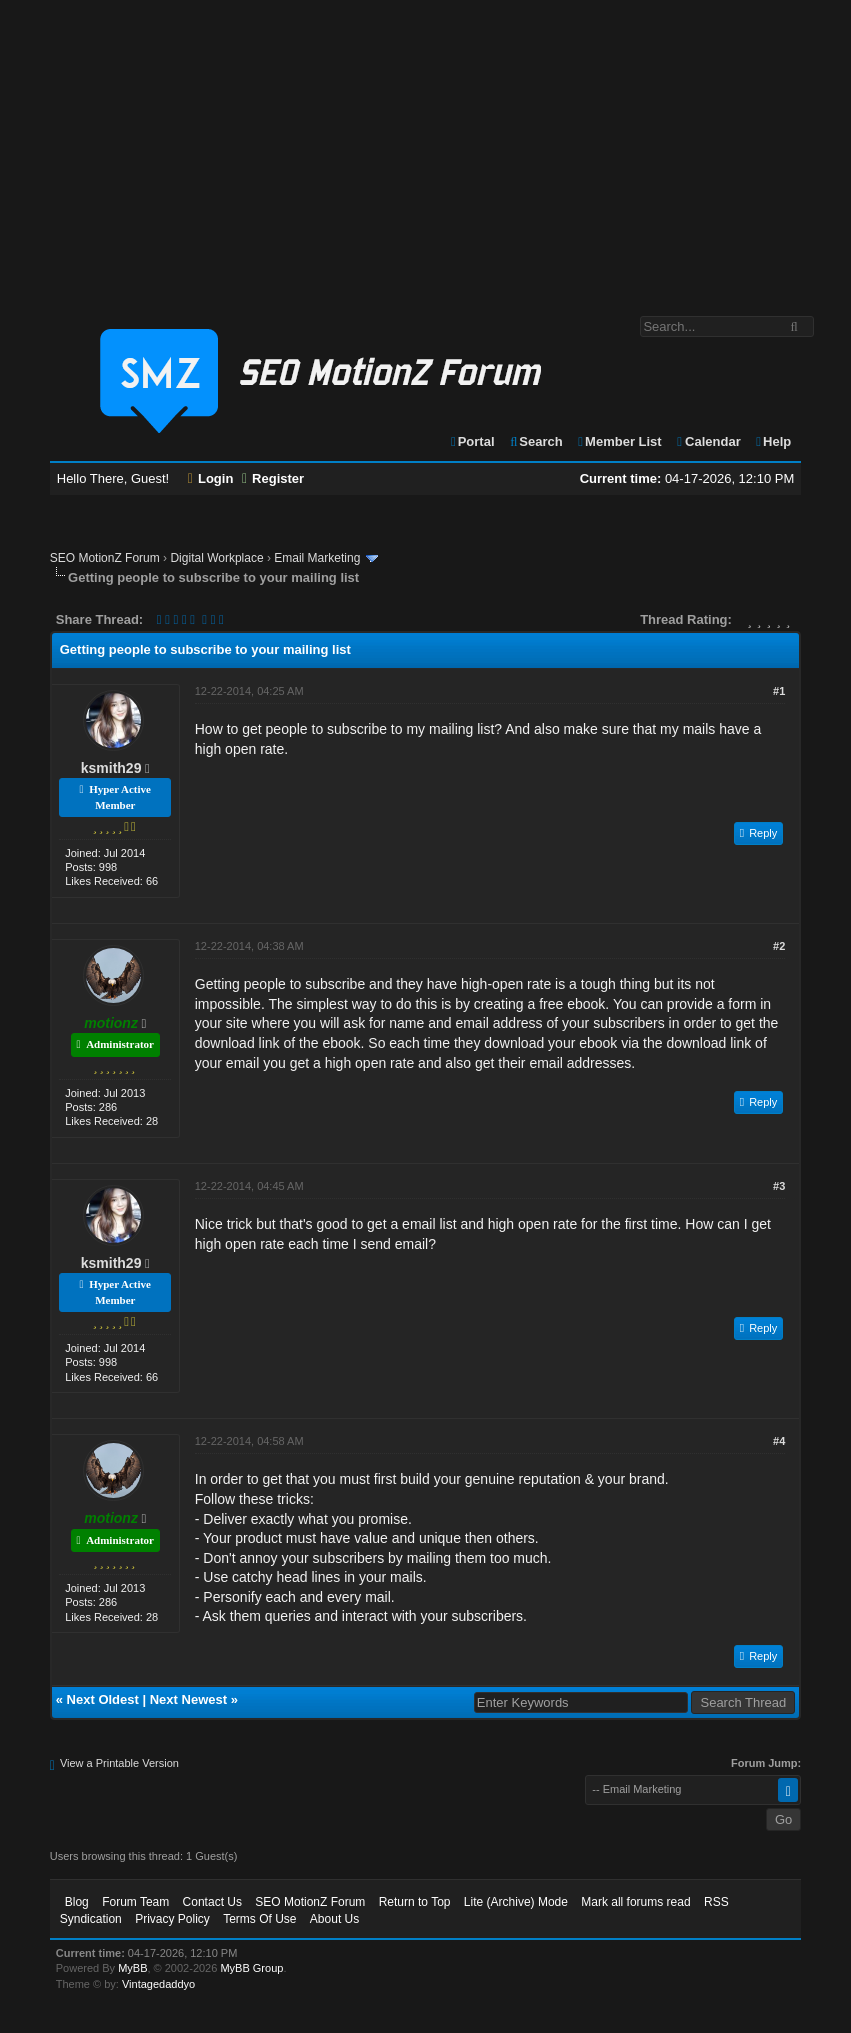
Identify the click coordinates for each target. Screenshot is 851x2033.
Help (772, 441)
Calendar (707, 441)
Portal (472, 441)
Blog (77, 1902)
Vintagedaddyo (158, 1984)
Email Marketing (317, 558)
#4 (779, 1441)
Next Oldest (103, 1699)
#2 (779, 946)
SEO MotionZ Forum (105, 558)
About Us (334, 1919)
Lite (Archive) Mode (516, 1902)
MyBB (132, 1968)
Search (535, 441)
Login (211, 478)
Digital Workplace (216, 558)
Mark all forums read (635, 1902)
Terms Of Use (259, 1919)
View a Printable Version (119, 1763)
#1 (779, 691)
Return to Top (415, 1902)
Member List (618, 441)
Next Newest (188, 1699)
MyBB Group (251, 1968)
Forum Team (135, 1902)
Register (273, 478)
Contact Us (212, 1902)
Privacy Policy (172, 1919)
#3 (779, 1186)
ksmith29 (111, 768)
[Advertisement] (425, 148)
